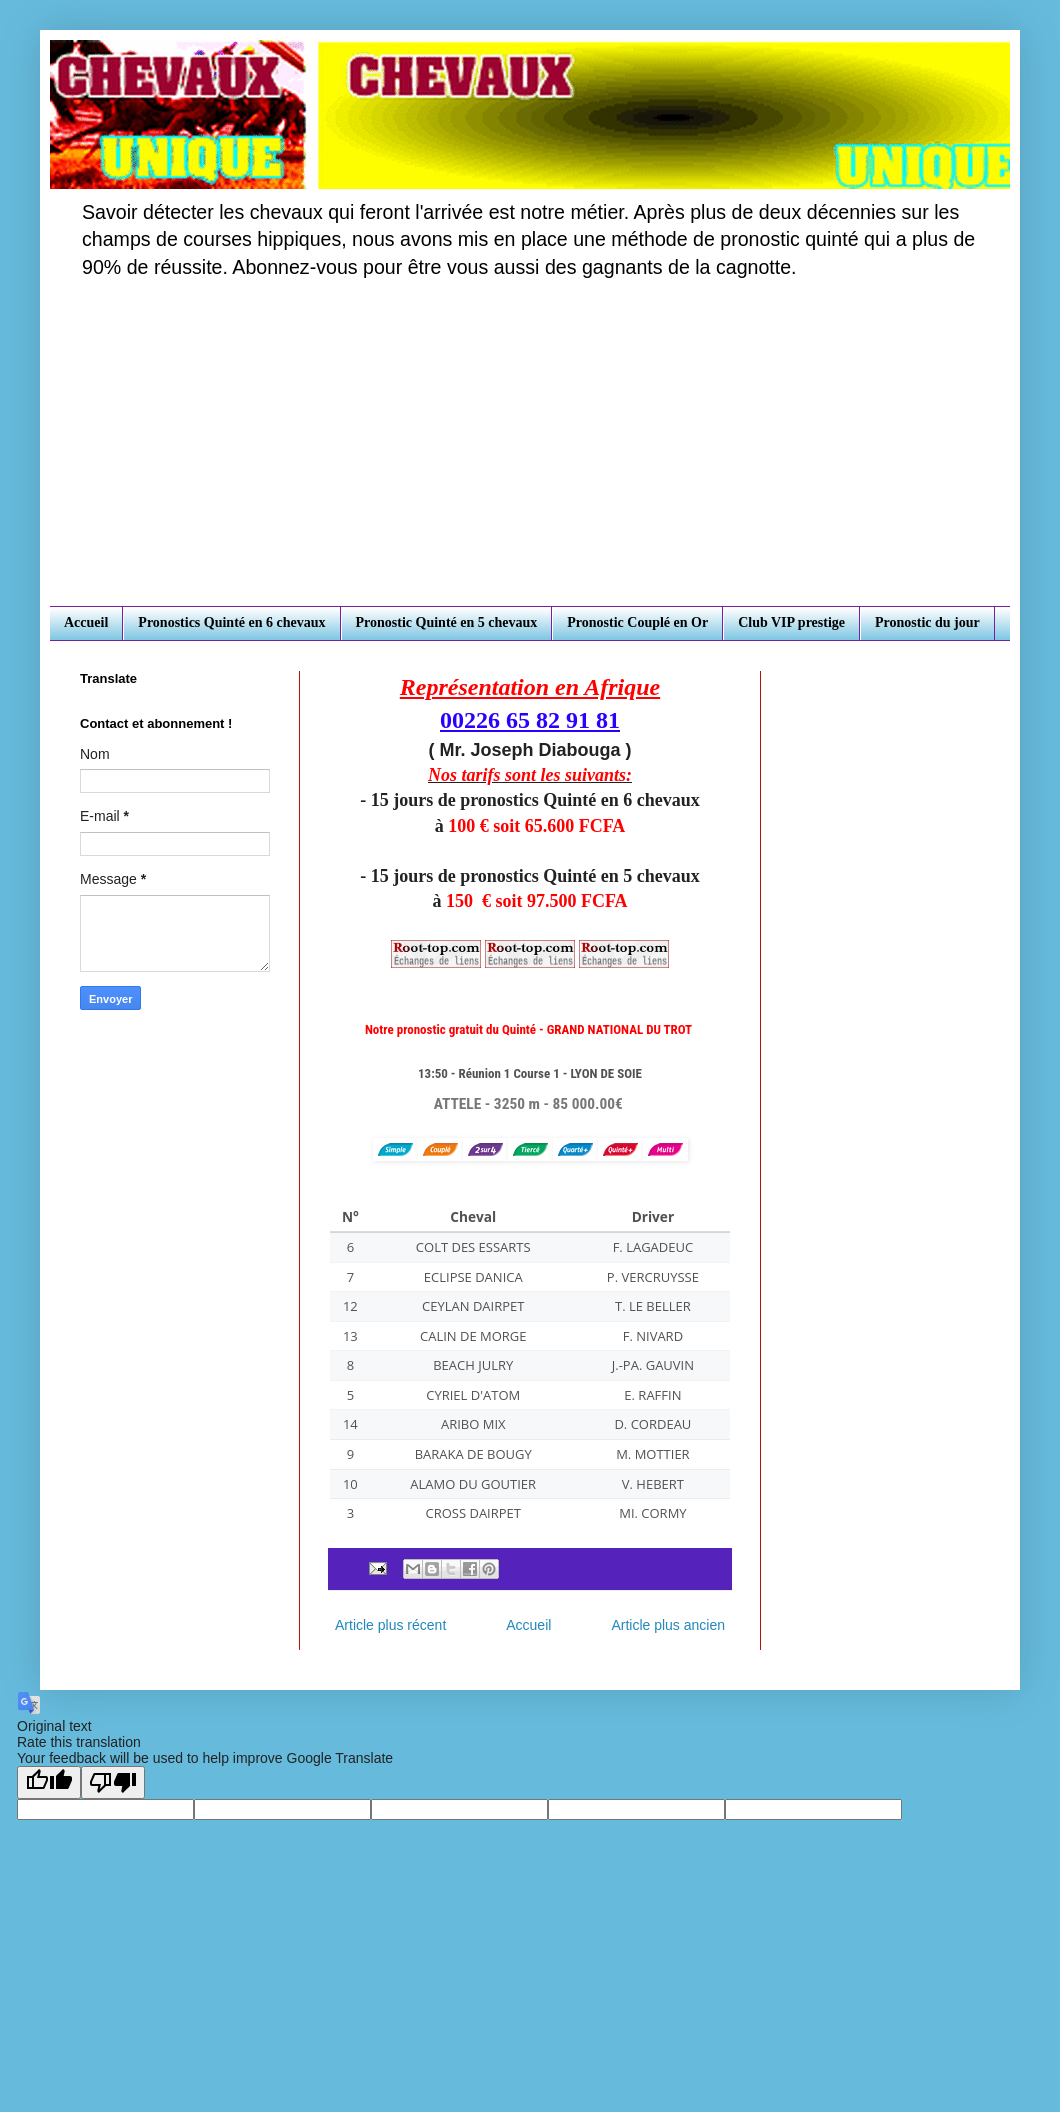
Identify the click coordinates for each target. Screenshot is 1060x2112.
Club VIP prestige (791, 622)
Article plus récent (390, 1625)
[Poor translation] (113, 1782)
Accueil (86, 622)
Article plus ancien (668, 1625)
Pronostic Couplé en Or (637, 622)
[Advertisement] (530, 456)
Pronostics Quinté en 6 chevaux (231, 622)
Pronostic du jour (927, 622)
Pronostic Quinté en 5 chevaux (447, 622)
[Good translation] (49, 1782)
